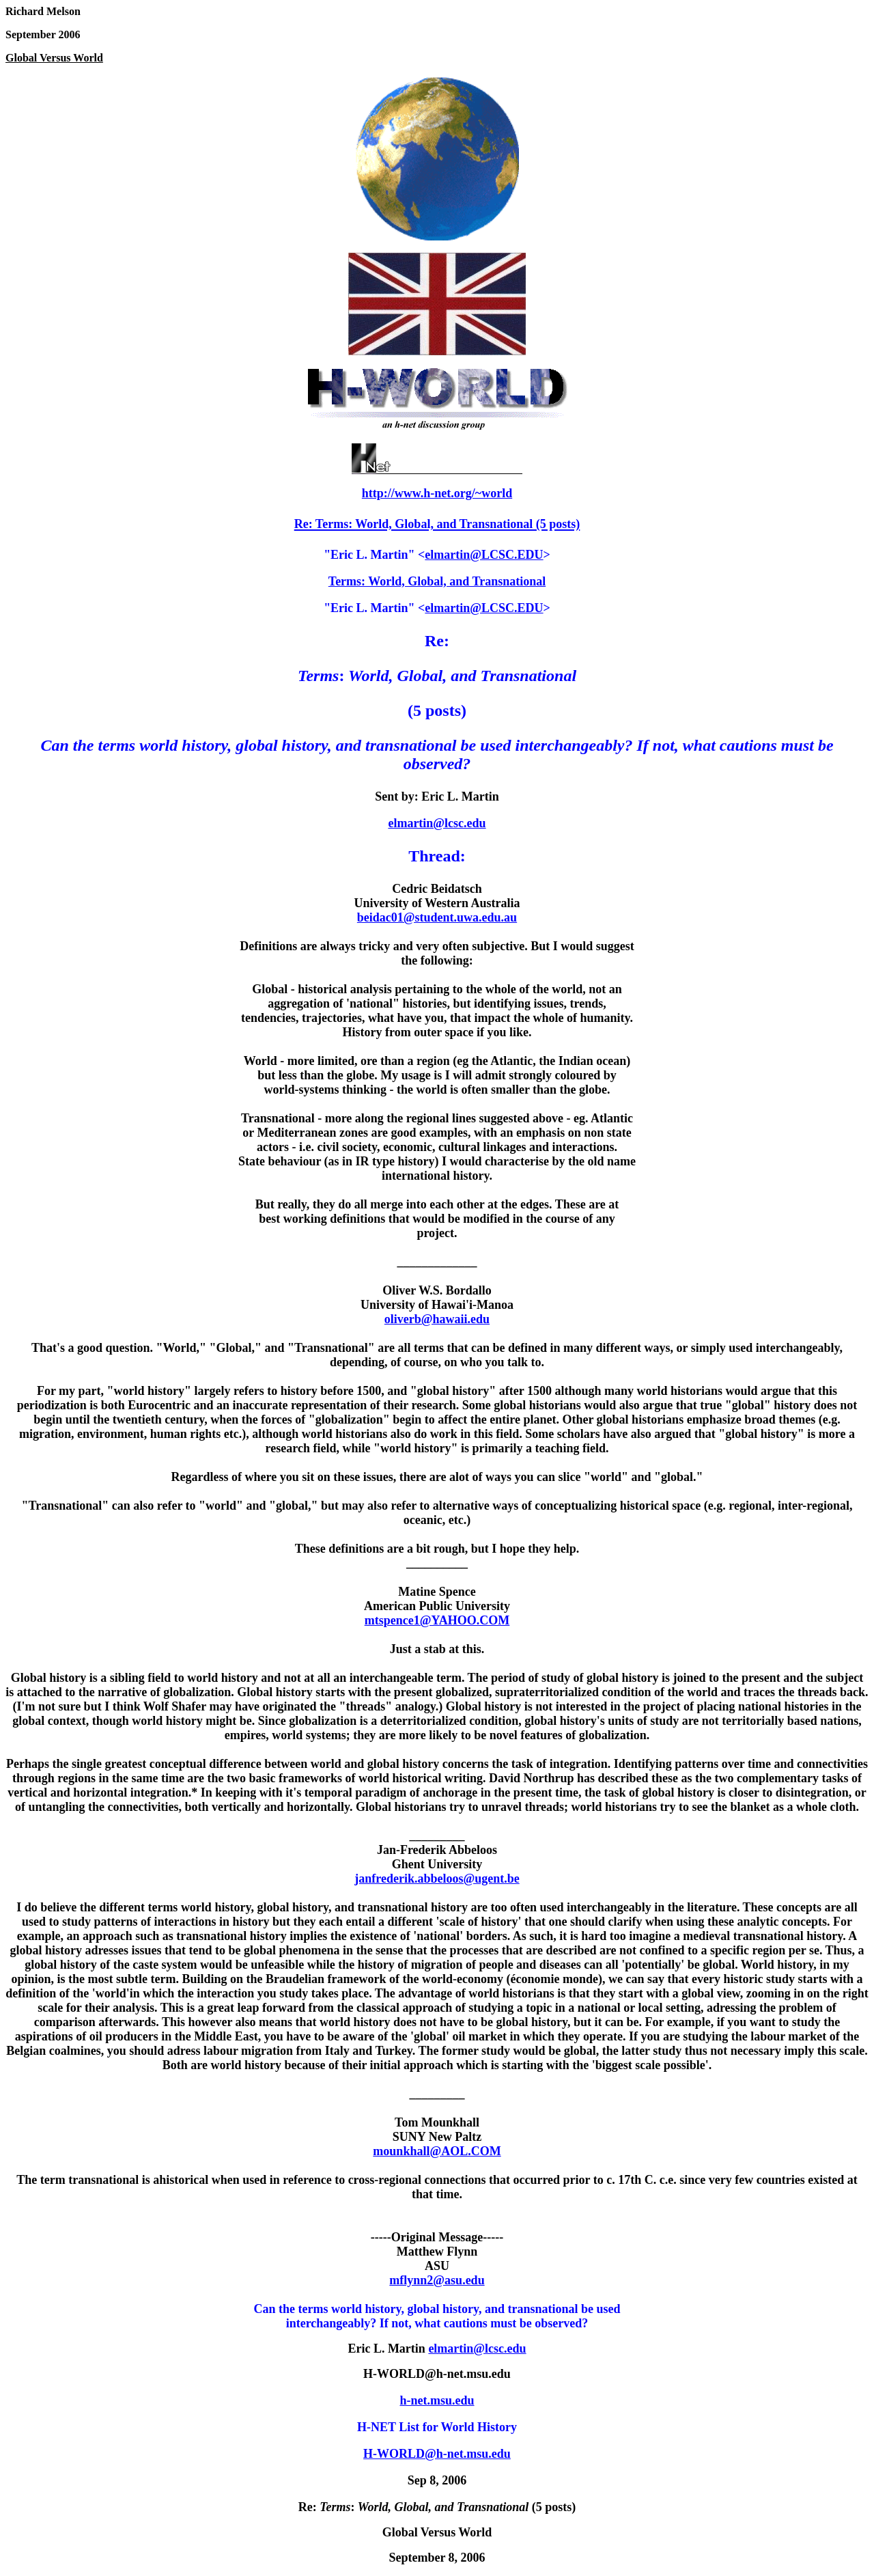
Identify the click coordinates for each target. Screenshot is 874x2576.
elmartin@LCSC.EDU (484, 555)
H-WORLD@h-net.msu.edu (437, 2454)
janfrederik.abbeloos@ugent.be (436, 1878)
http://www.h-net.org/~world (437, 493)
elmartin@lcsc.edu (436, 823)
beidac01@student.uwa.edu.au (437, 917)
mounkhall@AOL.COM (437, 2151)
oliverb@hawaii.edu (437, 1319)
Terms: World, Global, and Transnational (437, 581)
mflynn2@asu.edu (436, 2280)
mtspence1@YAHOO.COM (437, 1620)
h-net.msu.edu (436, 2400)
